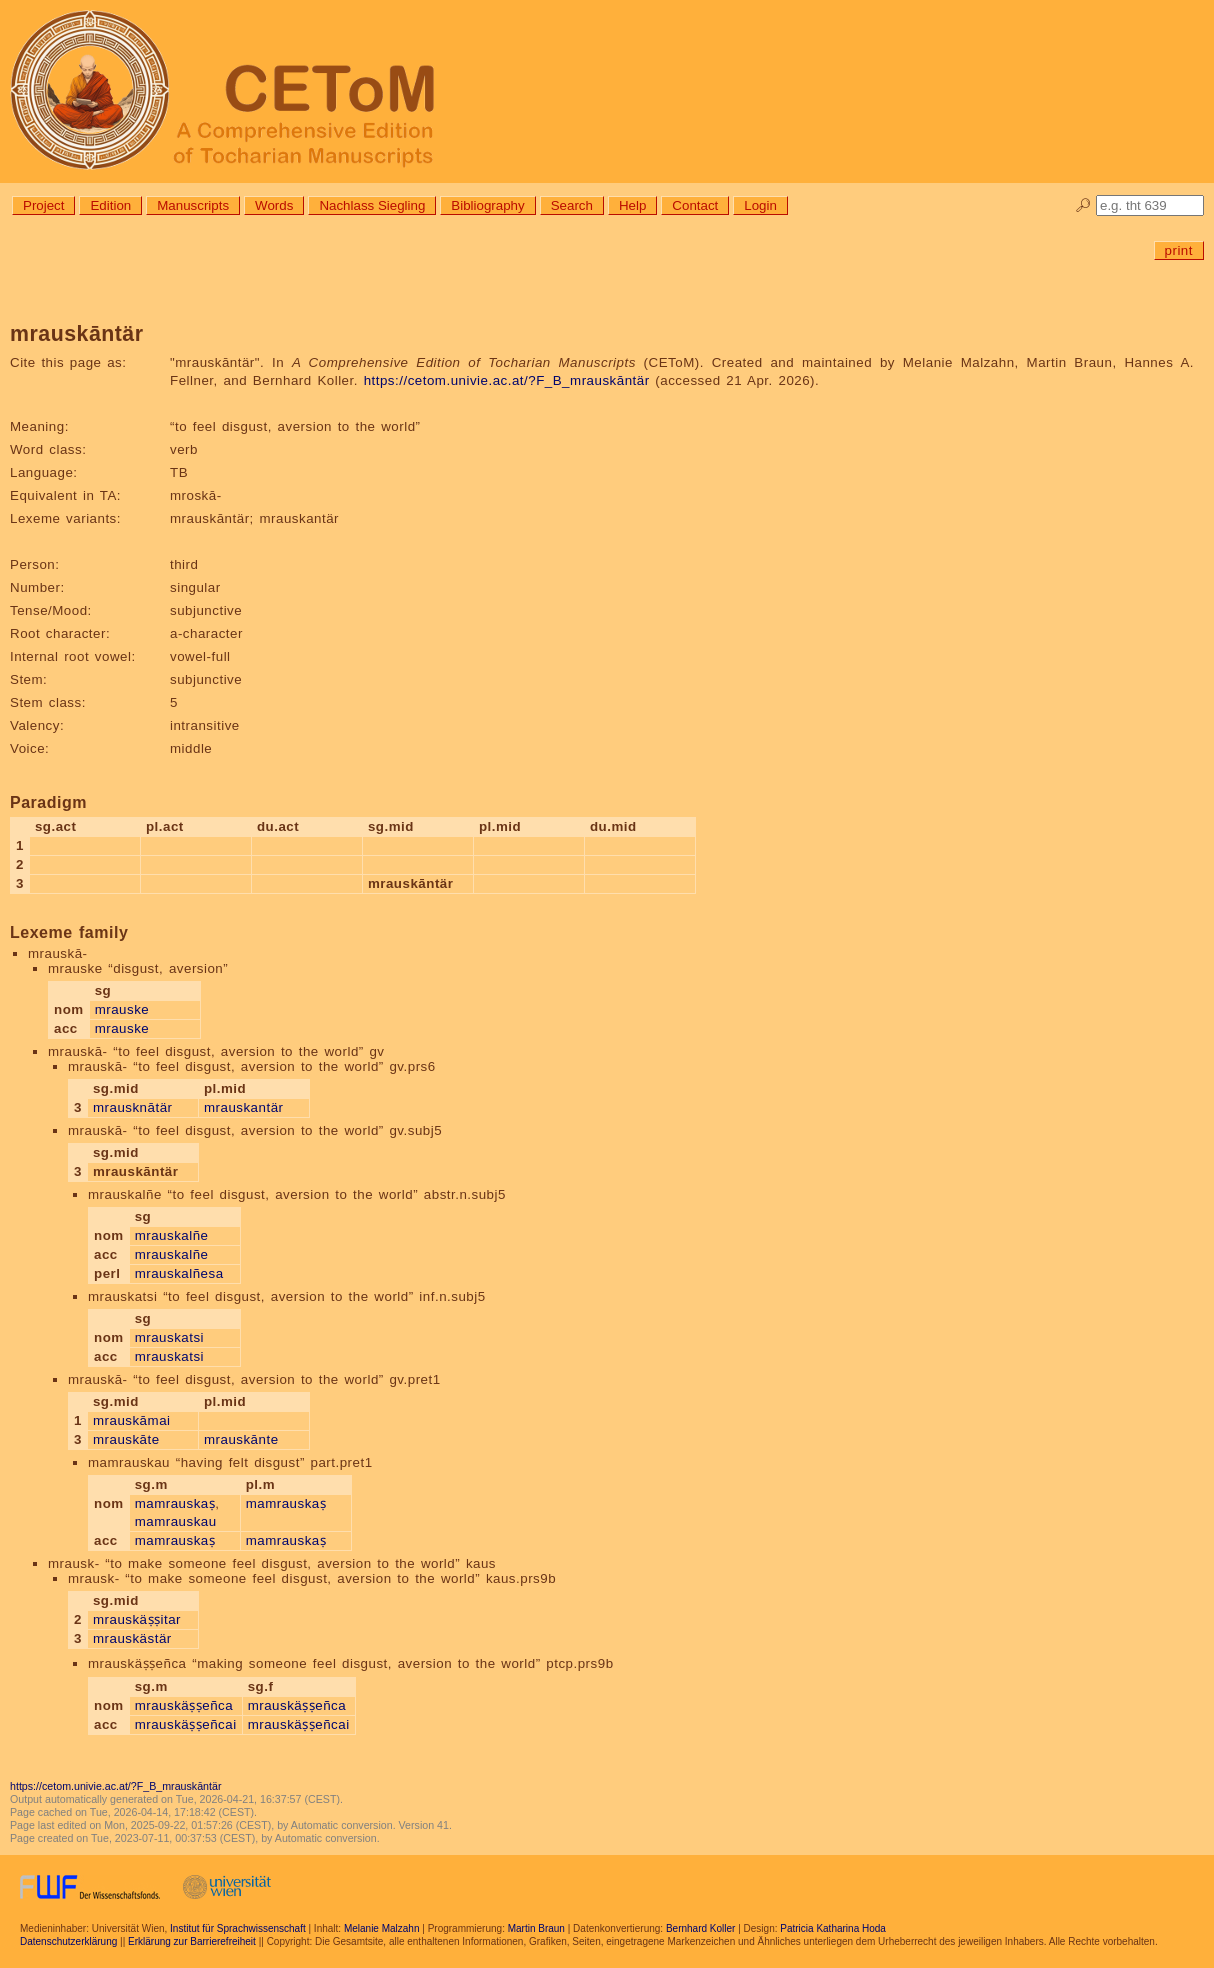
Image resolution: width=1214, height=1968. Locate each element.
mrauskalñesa (179, 1273)
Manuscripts (193, 205)
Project (43, 205)
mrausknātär (133, 1107)
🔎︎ (1083, 205)
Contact (695, 205)
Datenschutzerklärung (68, 1941)
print (1179, 250)
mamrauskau (176, 1521)
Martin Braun (536, 1928)
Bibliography (487, 205)
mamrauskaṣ (175, 1503)
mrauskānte (241, 1439)
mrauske (122, 1009)
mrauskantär (244, 1107)
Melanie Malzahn (382, 1928)
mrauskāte (126, 1439)
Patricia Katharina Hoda (833, 1928)
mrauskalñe (172, 1235)
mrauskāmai (132, 1420)
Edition (110, 205)
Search (572, 205)
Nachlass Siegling (372, 205)
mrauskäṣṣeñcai (186, 1724)
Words (274, 205)
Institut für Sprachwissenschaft (238, 1928)
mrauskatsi (169, 1337)
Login (760, 205)
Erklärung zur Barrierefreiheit (192, 1941)
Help (632, 205)
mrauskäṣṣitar (137, 1619)
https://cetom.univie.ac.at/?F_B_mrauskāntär (507, 380)
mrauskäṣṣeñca (184, 1705)
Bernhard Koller (700, 1928)
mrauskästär (132, 1638)
